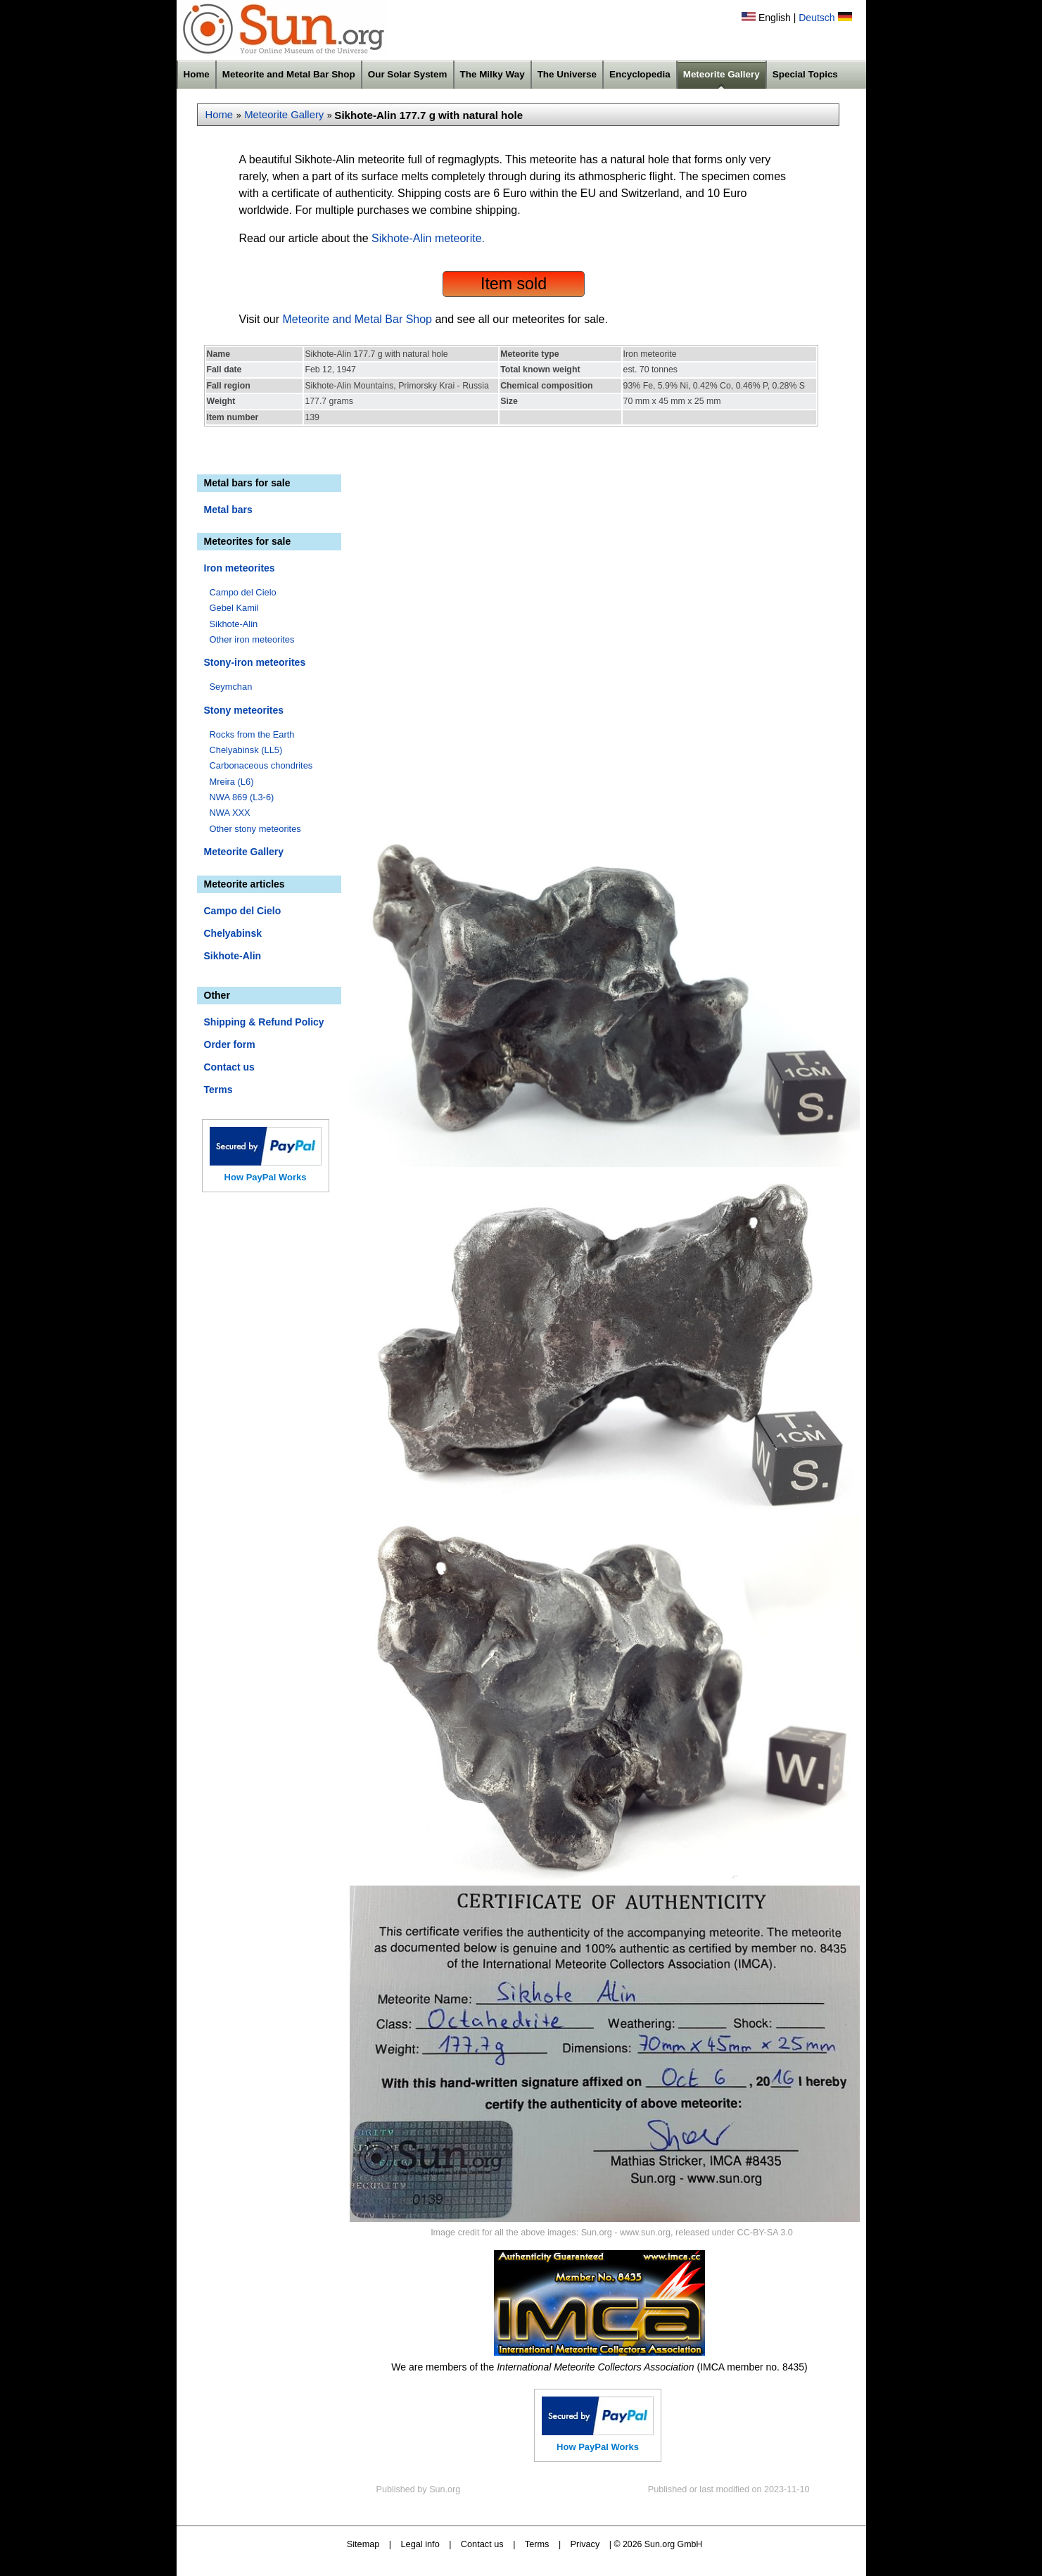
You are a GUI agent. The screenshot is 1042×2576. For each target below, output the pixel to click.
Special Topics (805, 74)
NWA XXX (230, 812)
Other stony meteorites (255, 828)
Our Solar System (407, 74)
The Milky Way (492, 74)
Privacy (585, 2544)
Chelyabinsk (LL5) (246, 750)
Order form (229, 1044)
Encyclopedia (640, 74)
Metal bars (228, 509)
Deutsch (816, 17)
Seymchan (231, 686)
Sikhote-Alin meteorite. (428, 238)
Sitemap (363, 2544)
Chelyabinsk (233, 933)
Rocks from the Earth (252, 734)
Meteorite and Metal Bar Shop (288, 74)
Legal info (420, 2544)
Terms (218, 1089)
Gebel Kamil (234, 607)
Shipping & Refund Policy (264, 1022)
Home (197, 74)
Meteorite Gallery (721, 74)
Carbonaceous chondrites (261, 765)
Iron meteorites (239, 568)
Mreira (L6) (232, 781)
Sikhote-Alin (234, 624)
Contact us (229, 1067)
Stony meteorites (244, 710)
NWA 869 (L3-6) (242, 797)
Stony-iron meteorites (255, 662)
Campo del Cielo (243, 592)
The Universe (567, 74)
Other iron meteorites (252, 639)
